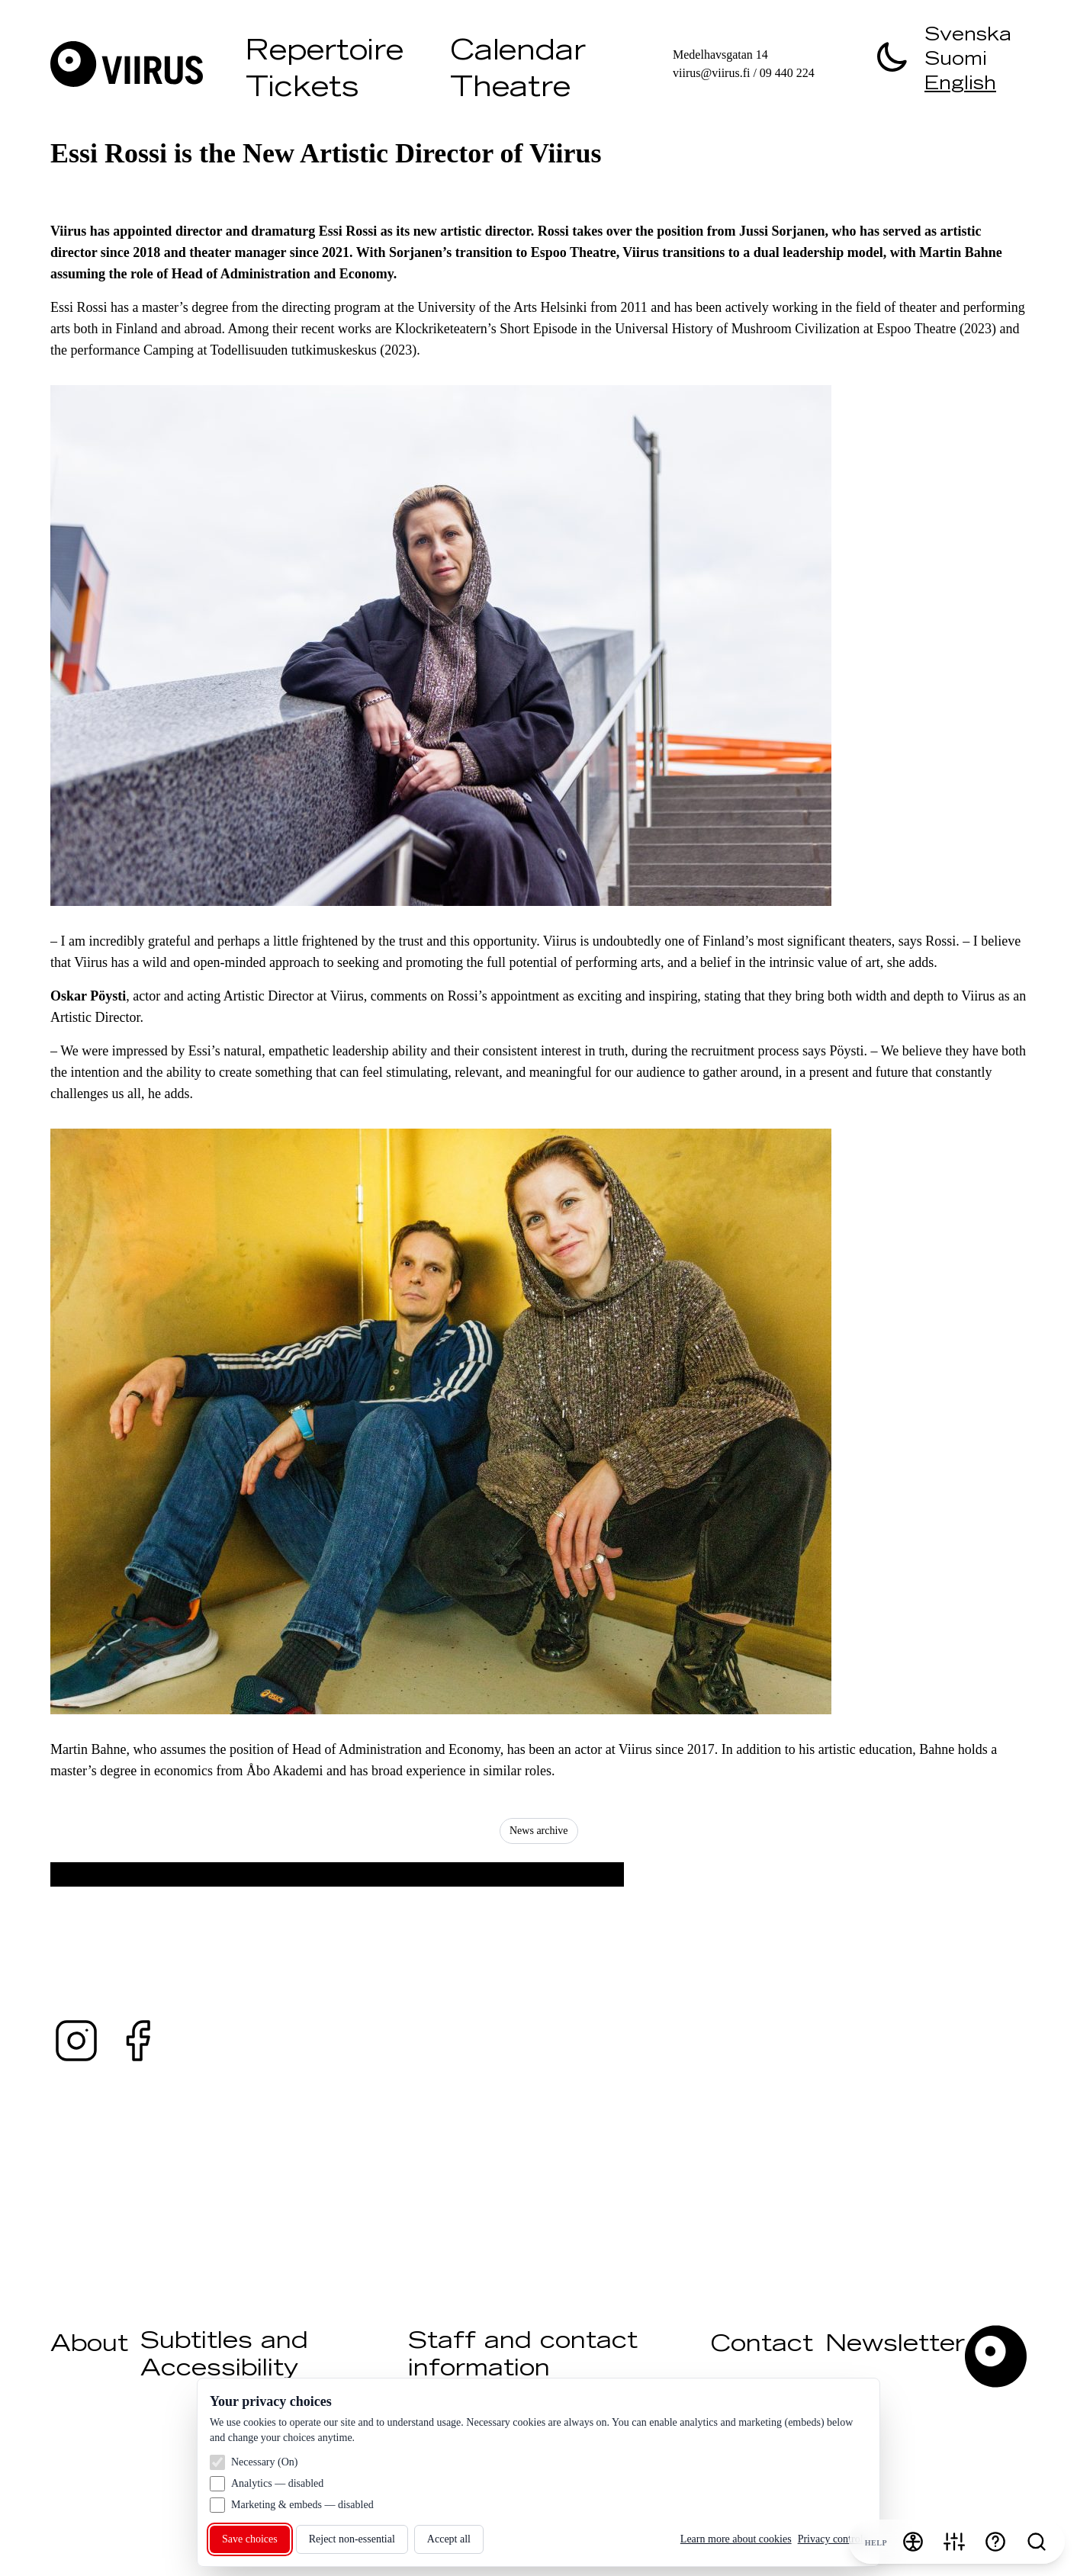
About (89, 2345)
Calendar (518, 53)
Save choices (250, 2539)
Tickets (302, 90)
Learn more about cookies (736, 2539)
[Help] (995, 2541)
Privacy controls (832, 2539)
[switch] (892, 56)
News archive (539, 1830)
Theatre (510, 90)
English (960, 85)
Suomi (955, 61)
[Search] (1036, 2541)
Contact (762, 2345)
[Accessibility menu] (913, 2541)
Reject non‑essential (352, 2539)
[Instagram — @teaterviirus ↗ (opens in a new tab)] (76, 2041)
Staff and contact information (523, 2356)
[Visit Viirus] (141, 64)
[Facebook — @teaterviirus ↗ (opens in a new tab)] (137, 2041)
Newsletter (895, 2345)
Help (876, 2543)
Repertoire (324, 53)
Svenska (967, 36)
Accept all (449, 2539)
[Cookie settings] (954, 2541)
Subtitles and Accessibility (224, 2356)
